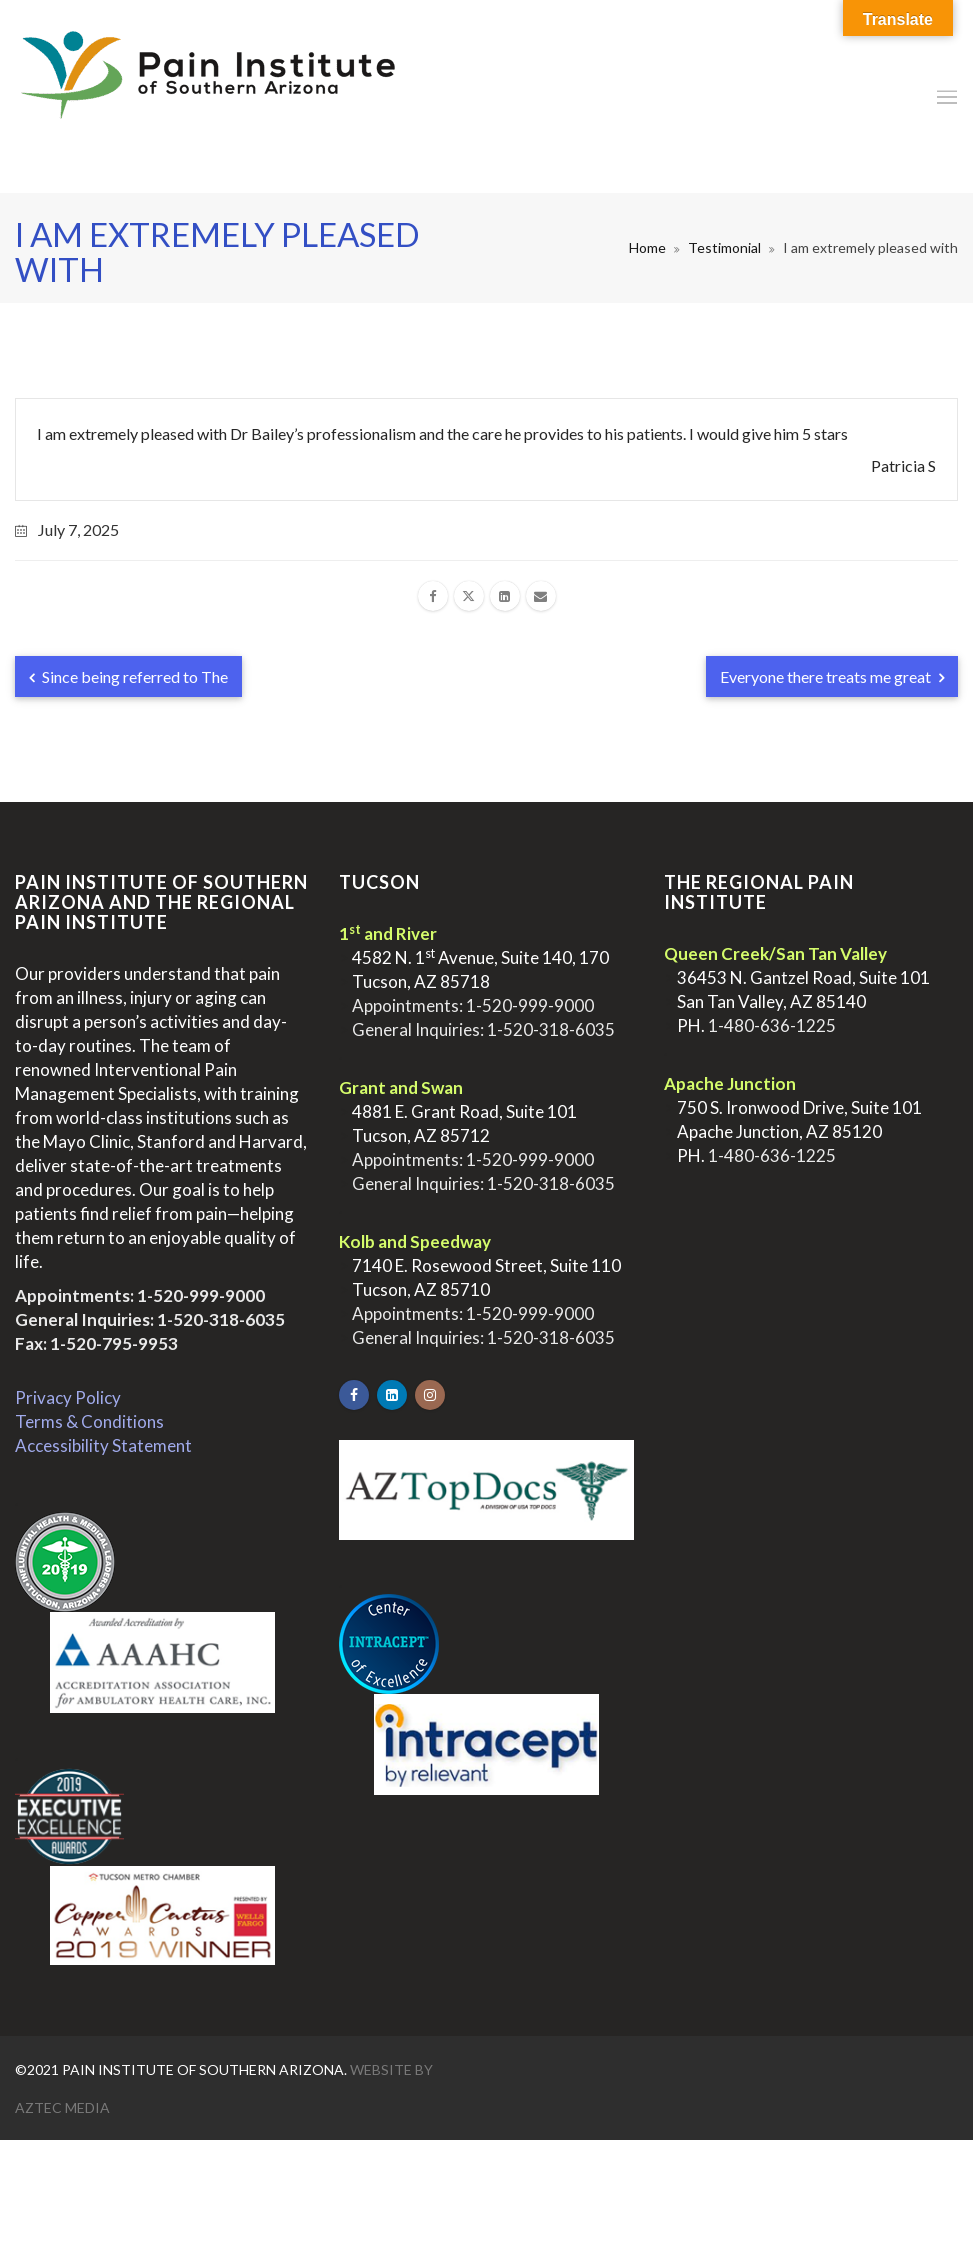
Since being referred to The (128, 676)
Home (647, 247)
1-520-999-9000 (201, 1295)
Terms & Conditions (89, 1421)
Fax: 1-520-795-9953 (96, 1343)
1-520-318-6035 (221, 1319)
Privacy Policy (68, 1397)
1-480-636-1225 (772, 1025)
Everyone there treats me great (832, 676)
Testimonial (724, 247)
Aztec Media (62, 2107)
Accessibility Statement (103, 1445)
